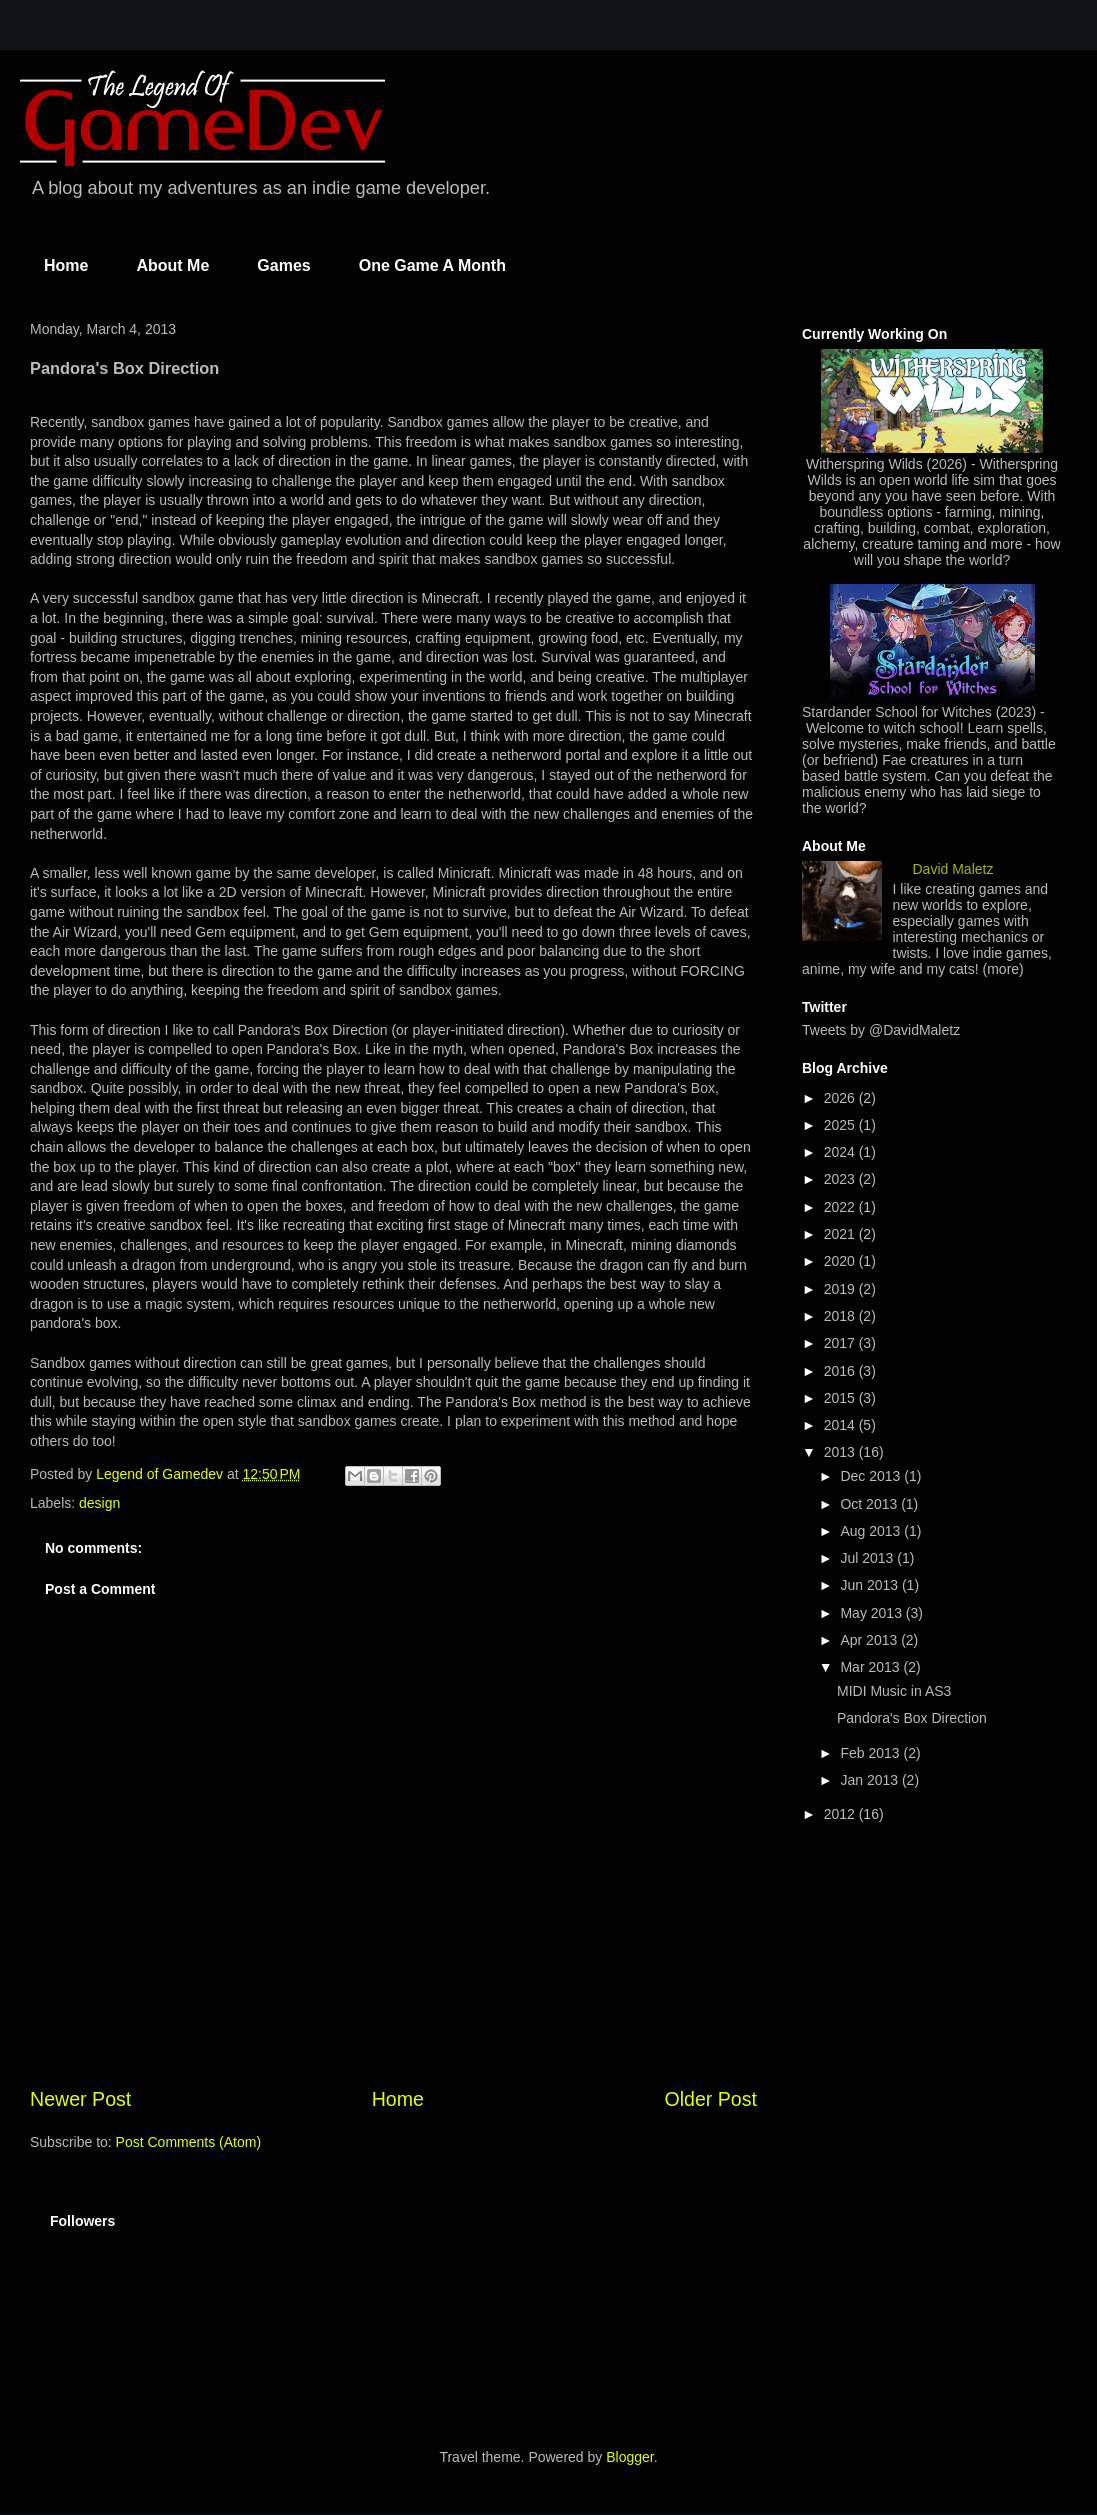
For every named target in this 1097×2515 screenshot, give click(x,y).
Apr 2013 (870, 1640)
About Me (172, 265)
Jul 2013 (868, 1558)
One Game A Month (432, 265)
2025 (841, 1125)
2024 (841, 1152)
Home (66, 265)
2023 (841, 1179)
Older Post (710, 2099)
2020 (841, 1261)
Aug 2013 (872, 1531)
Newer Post (80, 2099)
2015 (841, 1398)
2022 (841, 1207)
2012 (841, 1814)
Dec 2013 (872, 1476)
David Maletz (953, 869)
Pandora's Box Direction (912, 1718)
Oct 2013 (870, 1504)
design (99, 1503)
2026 (841, 1098)
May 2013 (872, 1613)
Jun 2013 (871, 1585)
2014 (841, 1425)
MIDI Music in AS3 (894, 1691)
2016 (841, 1371)
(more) (1003, 969)
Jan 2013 (871, 1780)
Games (283, 265)
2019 (841, 1289)
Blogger (629, 2457)
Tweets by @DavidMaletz (881, 1030)
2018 (841, 1316)
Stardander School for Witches (897, 712)
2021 (841, 1234)
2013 (841, 1452)
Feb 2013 (871, 1753)
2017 (841, 1343)
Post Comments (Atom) (188, 2142)
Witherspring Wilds (864, 464)
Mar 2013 (871, 1667)
